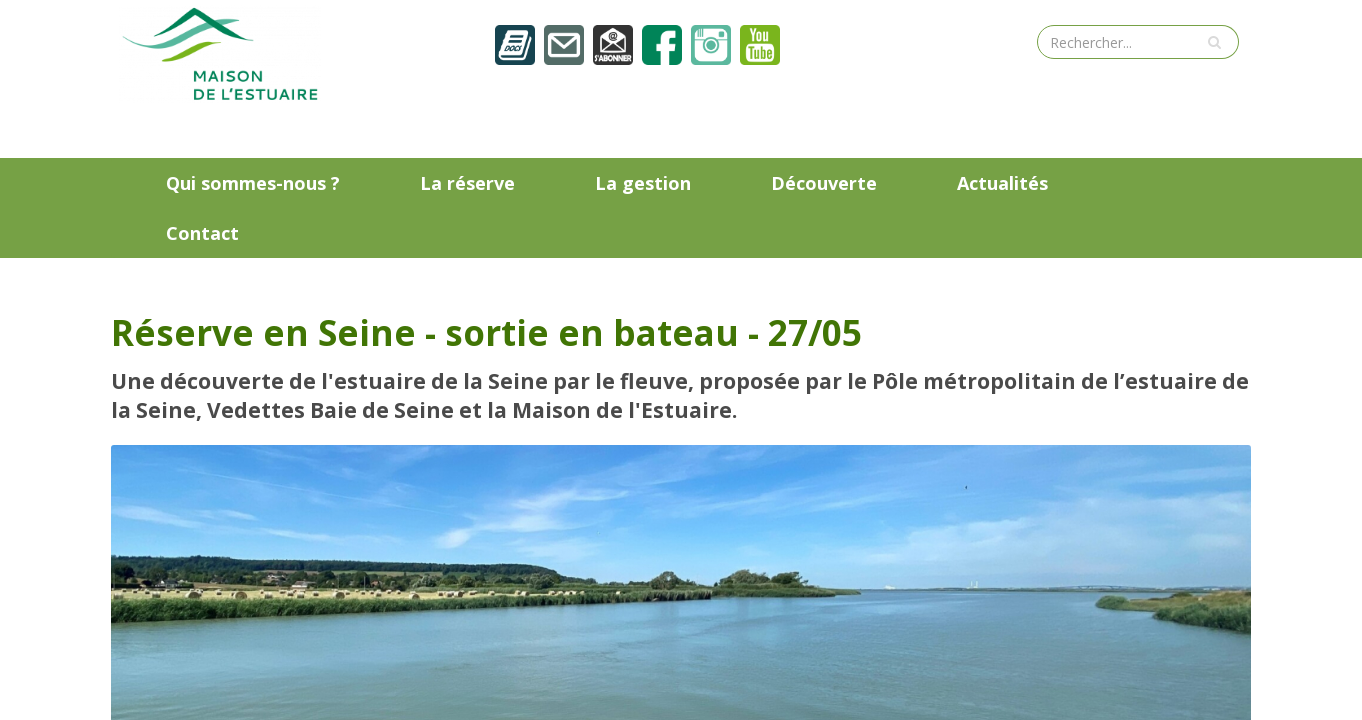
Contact (202, 233)
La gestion (643, 183)
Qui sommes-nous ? (253, 183)
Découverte (824, 183)
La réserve (467, 183)
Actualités (1002, 183)
